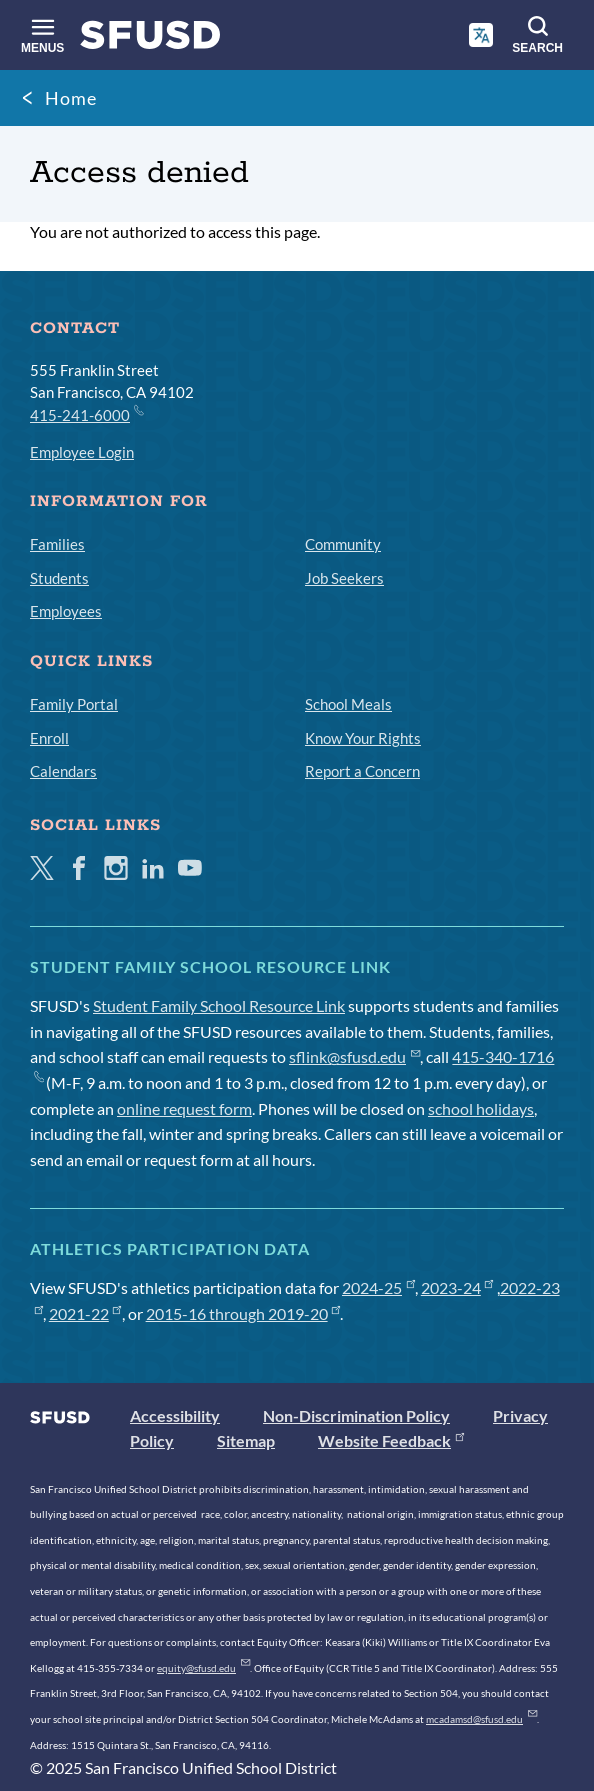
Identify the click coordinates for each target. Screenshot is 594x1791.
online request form (184, 1108)
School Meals (348, 704)
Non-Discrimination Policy (356, 1415)
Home (71, 98)
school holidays (481, 1108)
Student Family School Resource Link (219, 1005)
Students (59, 578)
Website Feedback (391, 1440)
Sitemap (246, 1440)
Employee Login (82, 452)
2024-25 (378, 1287)
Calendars (63, 771)
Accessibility (175, 1415)
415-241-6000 (86, 414)
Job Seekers (344, 578)
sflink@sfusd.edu (354, 1056)
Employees (66, 611)
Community (343, 544)
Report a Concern (362, 771)
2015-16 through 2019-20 (243, 1313)
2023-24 (457, 1287)
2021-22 (85, 1313)
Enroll (49, 738)
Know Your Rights (363, 738)
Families (57, 544)
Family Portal (74, 704)
